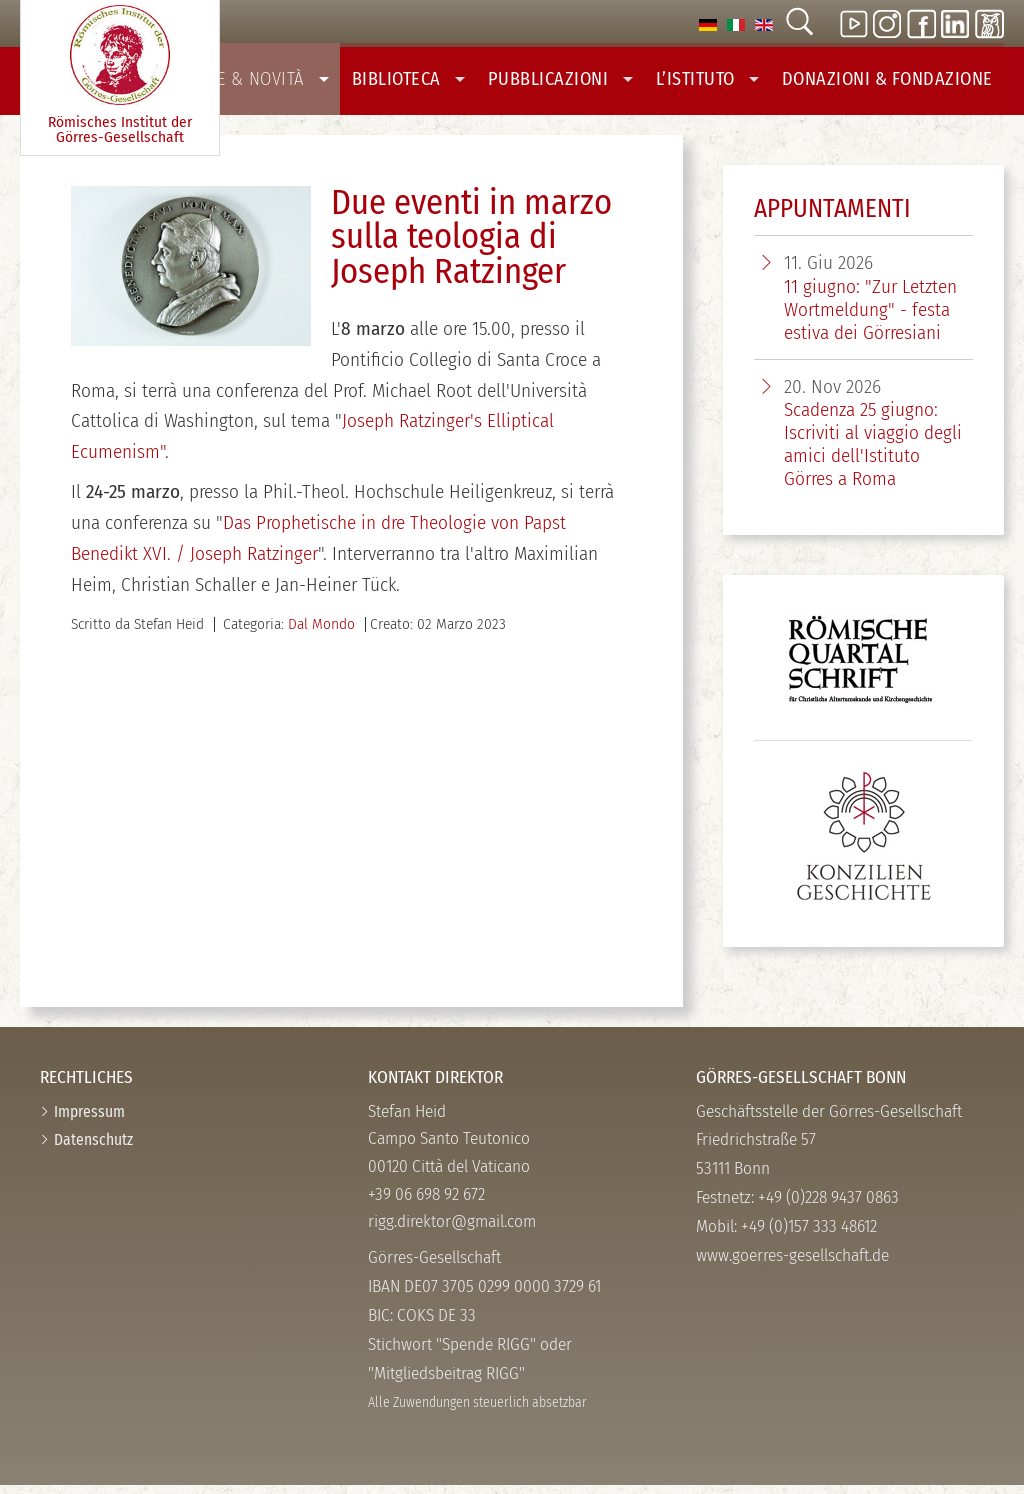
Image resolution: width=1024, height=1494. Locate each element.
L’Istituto (723, 82)
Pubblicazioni (582, 82)
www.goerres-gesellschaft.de (792, 1264)
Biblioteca (438, 82)
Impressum (89, 1120)
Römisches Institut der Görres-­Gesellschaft (120, 75)
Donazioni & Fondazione (894, 82)
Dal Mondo (321, 633)
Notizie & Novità (286, 82)
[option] (708, 23)
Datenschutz (93, 1148)
